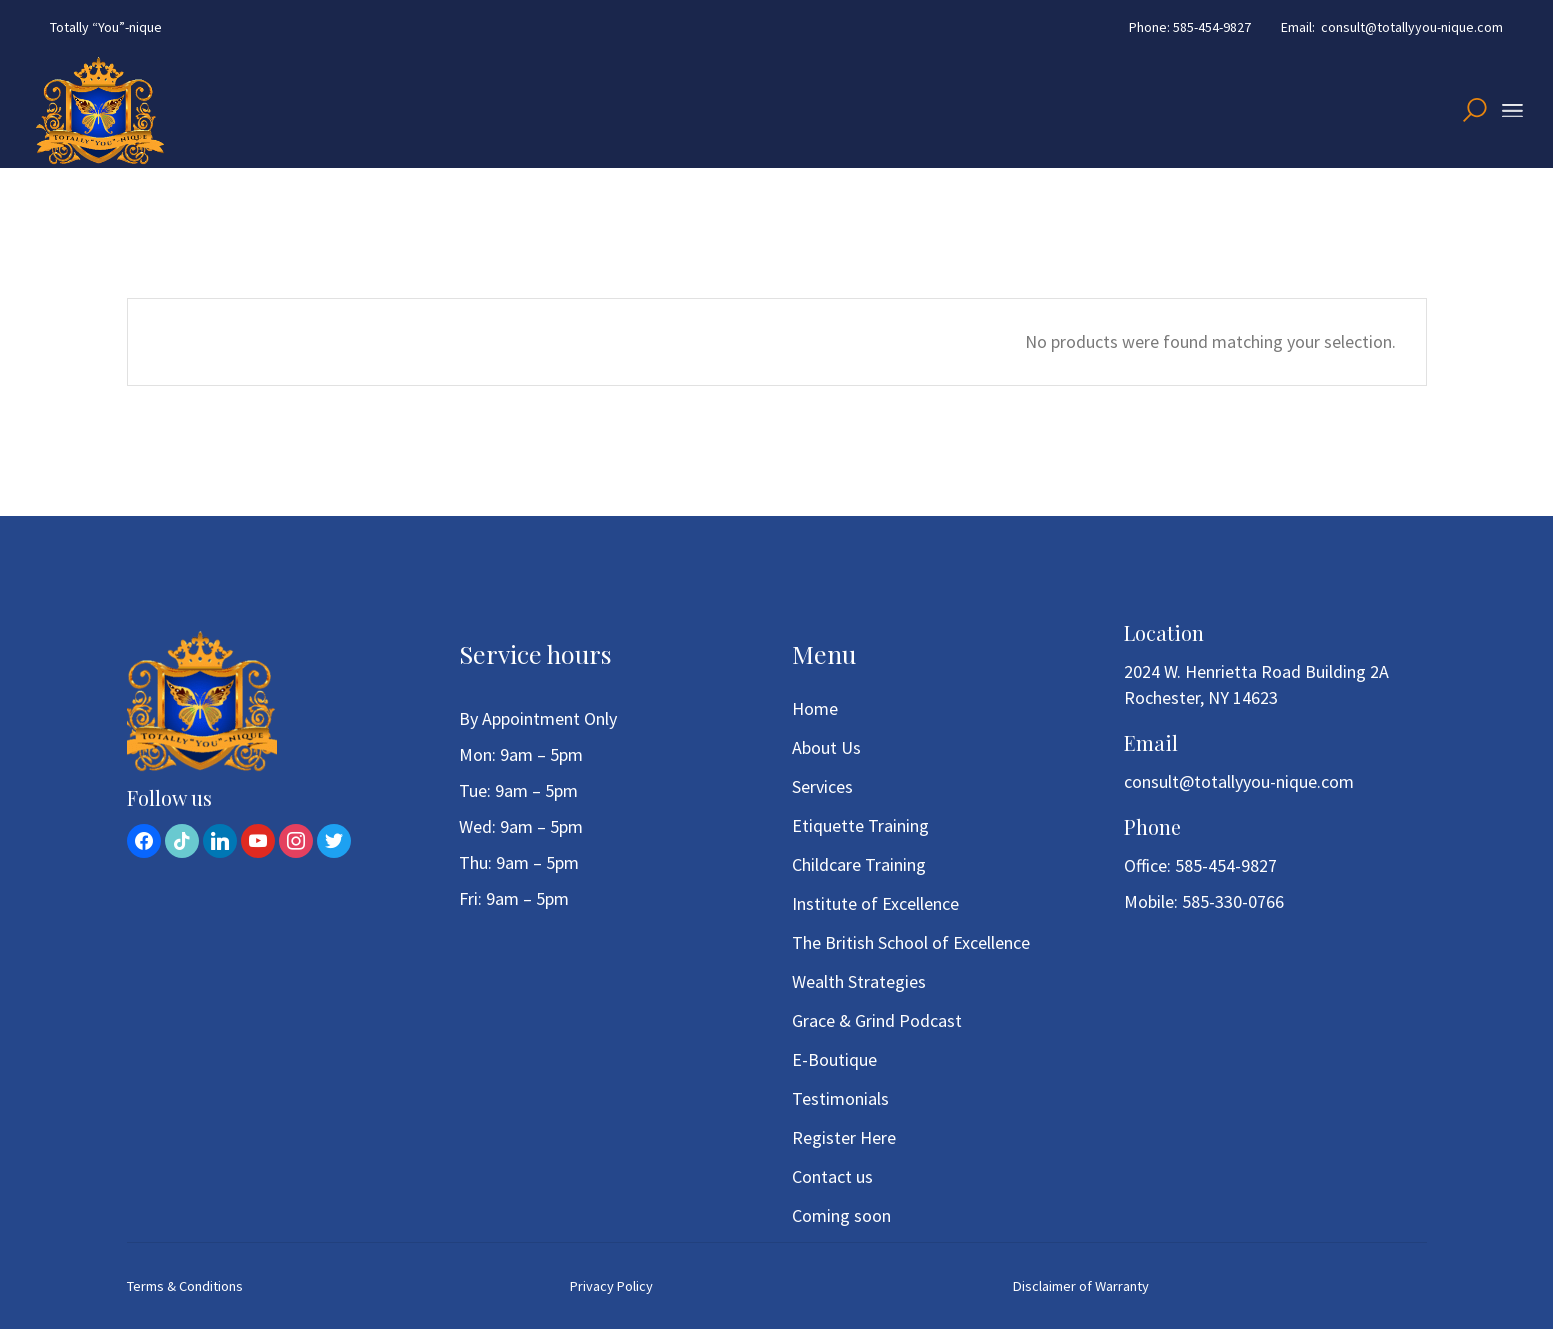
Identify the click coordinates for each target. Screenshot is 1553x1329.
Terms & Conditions (185, 1286)
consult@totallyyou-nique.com (1239, 781)
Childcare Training (859, 864)
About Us (826, 747)
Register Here (844, 1137)
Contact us (832, 1176)
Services (822, 786)
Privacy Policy (611, 1286)
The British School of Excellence (911, 942)
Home (815, 708)
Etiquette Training (860, 825)
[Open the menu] (1512, 111)
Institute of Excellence (875, 903)
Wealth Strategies (859, 981)
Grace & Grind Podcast (877, 1020)
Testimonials (840, 1098)
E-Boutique (834, 1059)
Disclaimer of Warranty (1081, 1286)
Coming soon (841, 1215)
